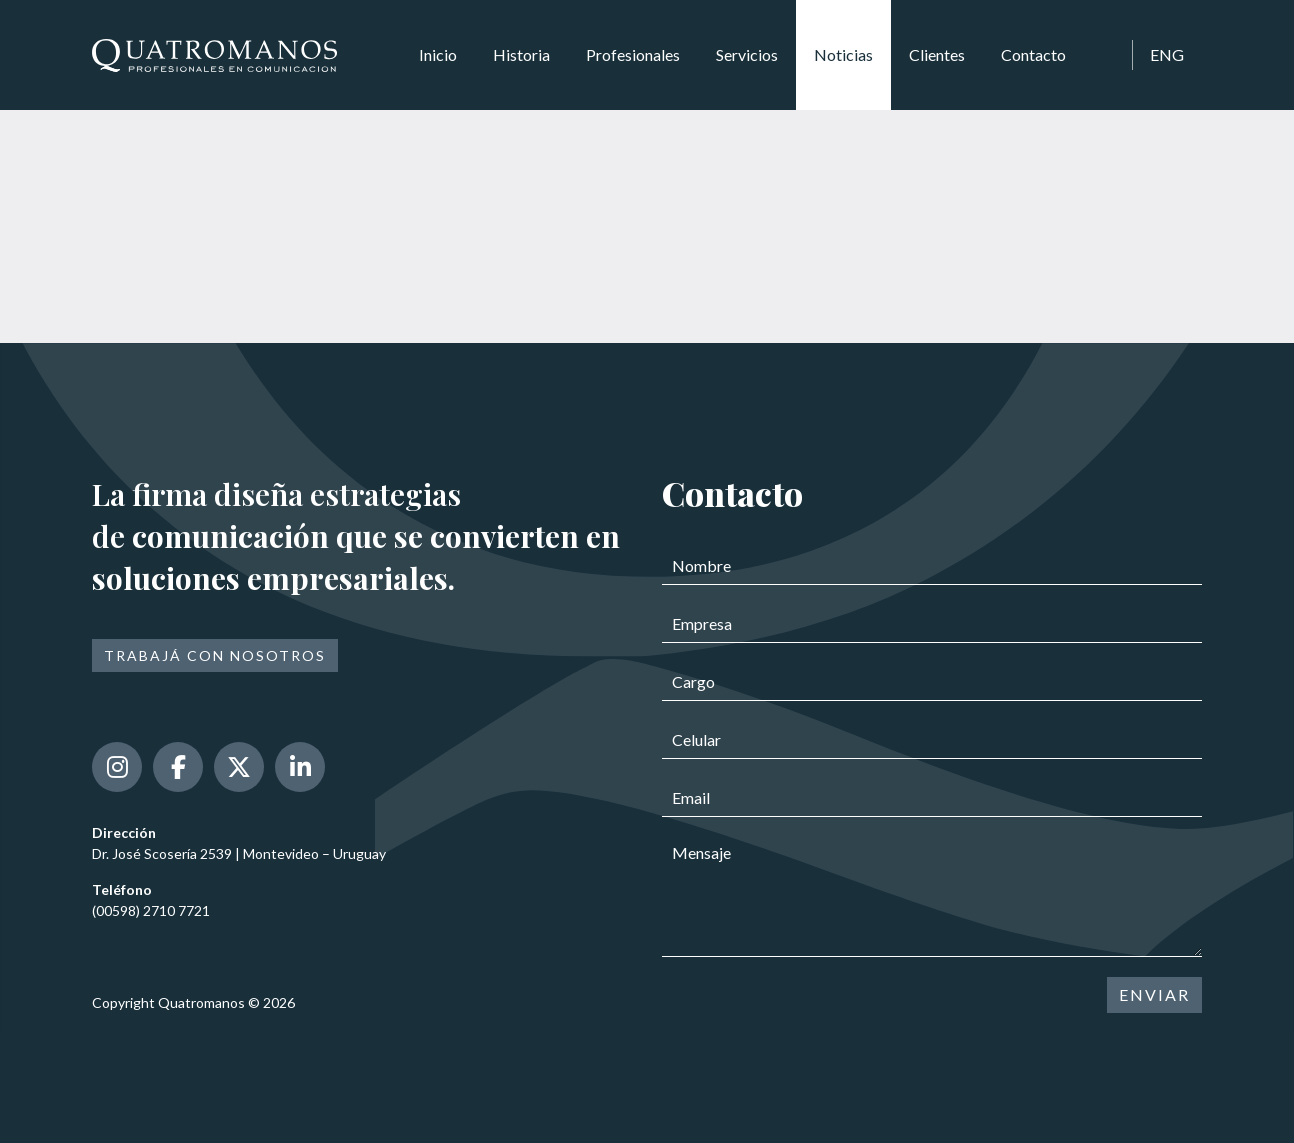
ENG (1167, 54)
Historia (521, 54)
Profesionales (633, 54)
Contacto (1033, 54)
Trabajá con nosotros (215, 655)
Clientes (937, 54)
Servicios (747, 54)
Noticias (843, 54)
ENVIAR (1154, 994)
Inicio (438, 54)
